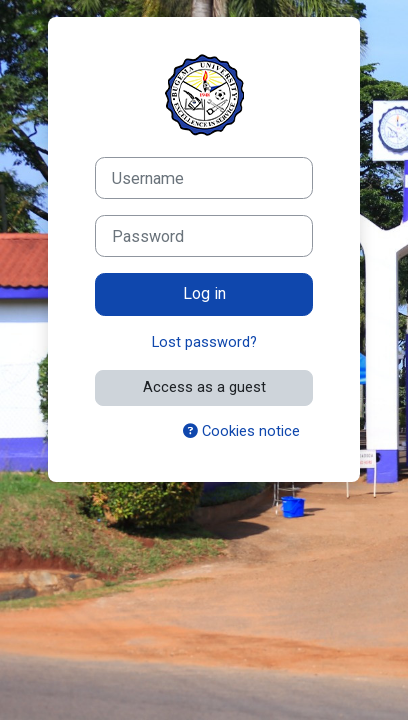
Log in (204, 293)
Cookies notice (241, 431)
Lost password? (204, 342)
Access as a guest (204, 387)
